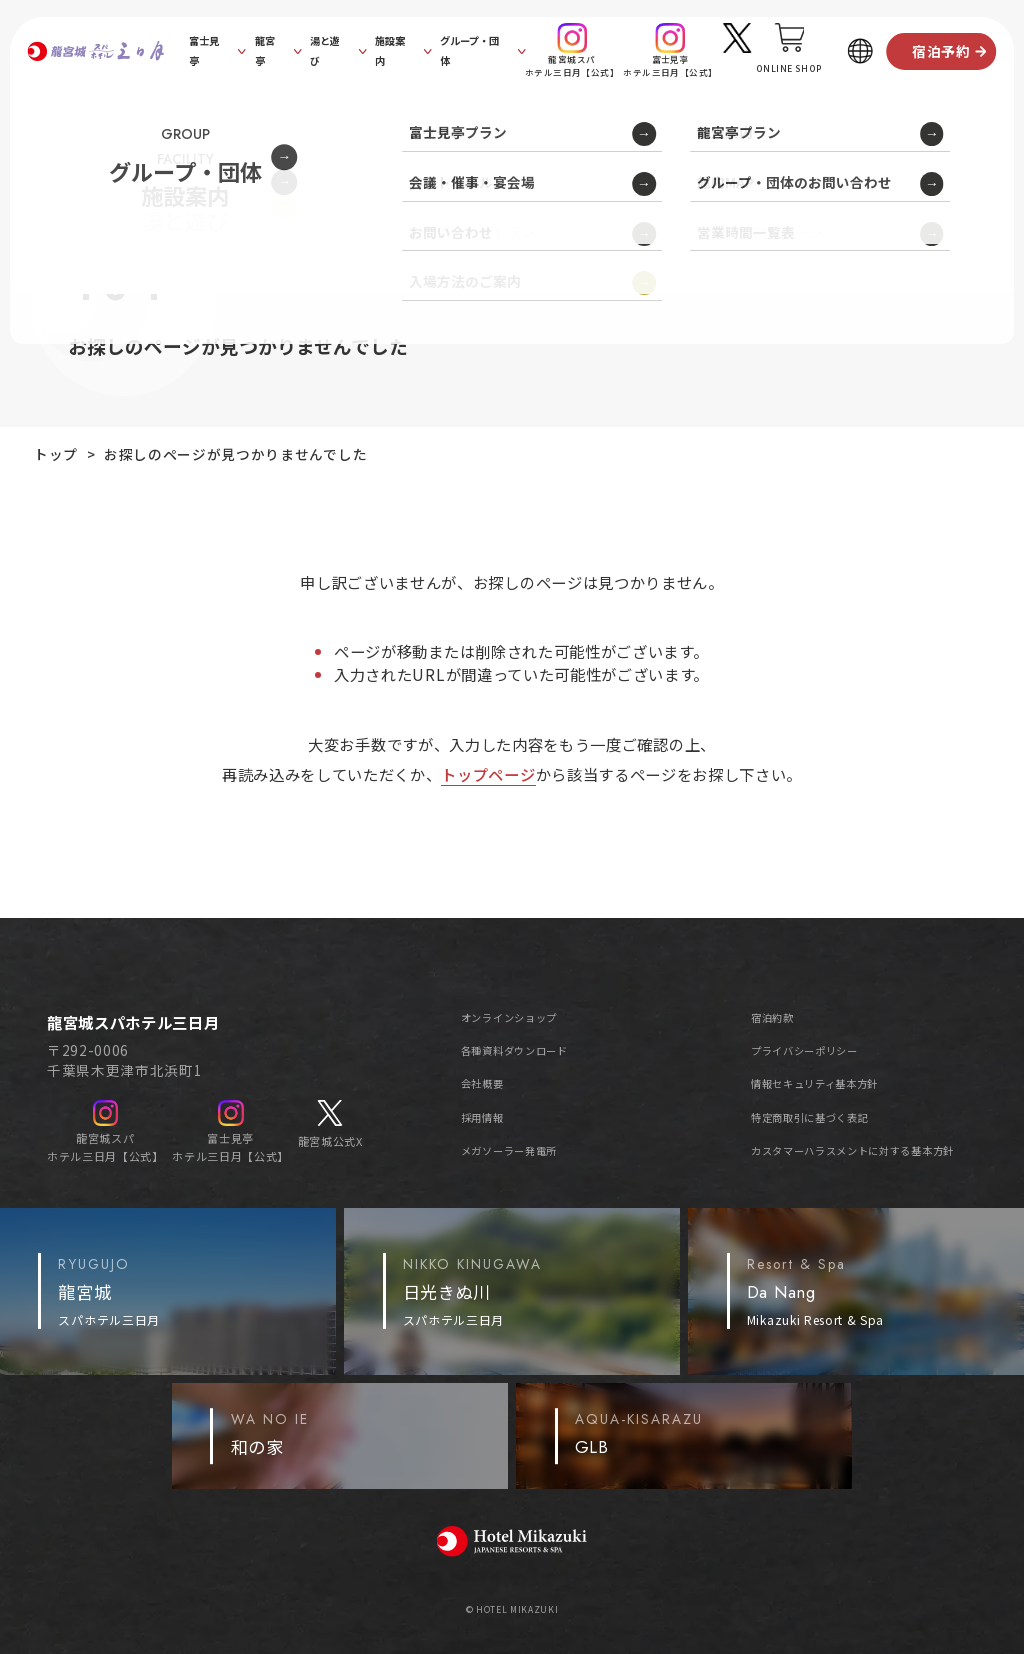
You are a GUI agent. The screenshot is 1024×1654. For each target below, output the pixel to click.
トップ (56, 454)
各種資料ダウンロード (514, 1050)
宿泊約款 (772, 1017)
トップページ (488, 774)
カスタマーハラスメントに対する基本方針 (852, 1150)
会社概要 (482, 1083)
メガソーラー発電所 (509, 1150)
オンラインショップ (509, 1017)
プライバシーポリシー (804, 1050)
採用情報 (482, 1117)
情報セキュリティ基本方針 (814, 1083)
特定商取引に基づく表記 (810, 1117)
